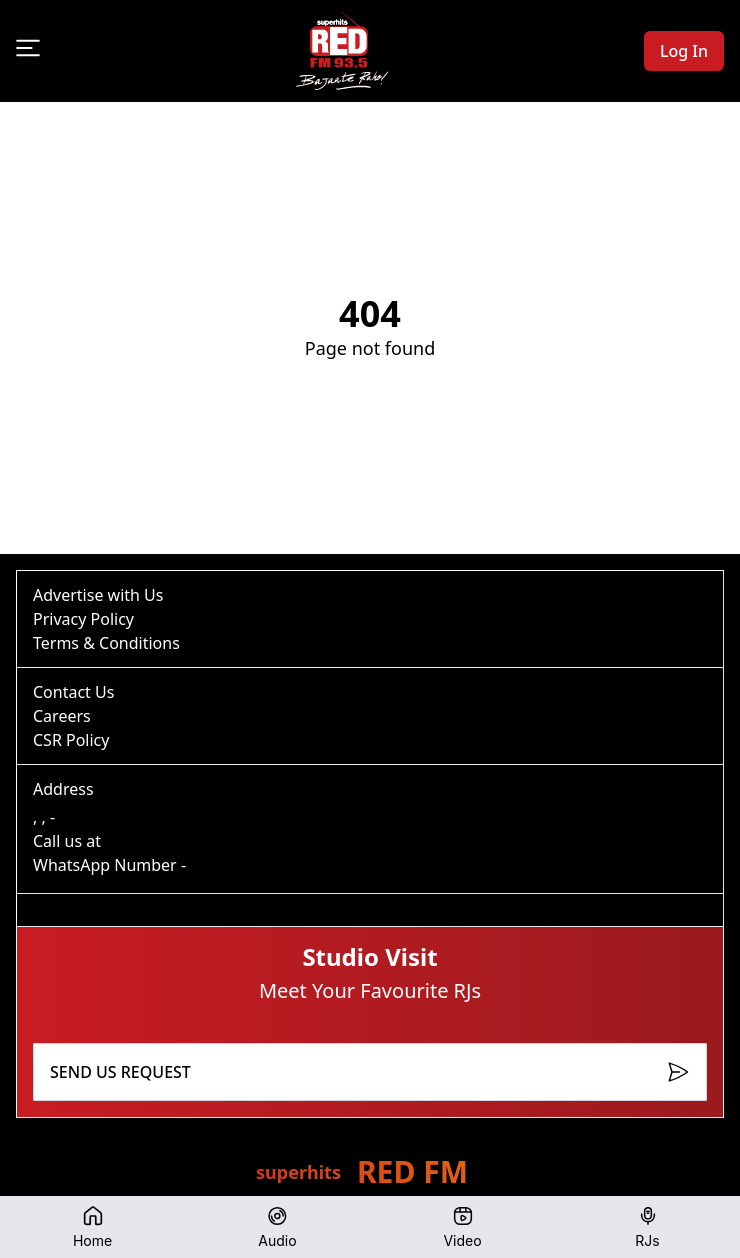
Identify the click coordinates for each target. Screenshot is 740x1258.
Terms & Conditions (106, 643)
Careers (62, 716)
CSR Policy (71, 740)
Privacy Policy (83, 619)
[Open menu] (28, 48)
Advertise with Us (98, 595)
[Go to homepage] (342, 51)
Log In (684, 51)
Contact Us (73, 692)
